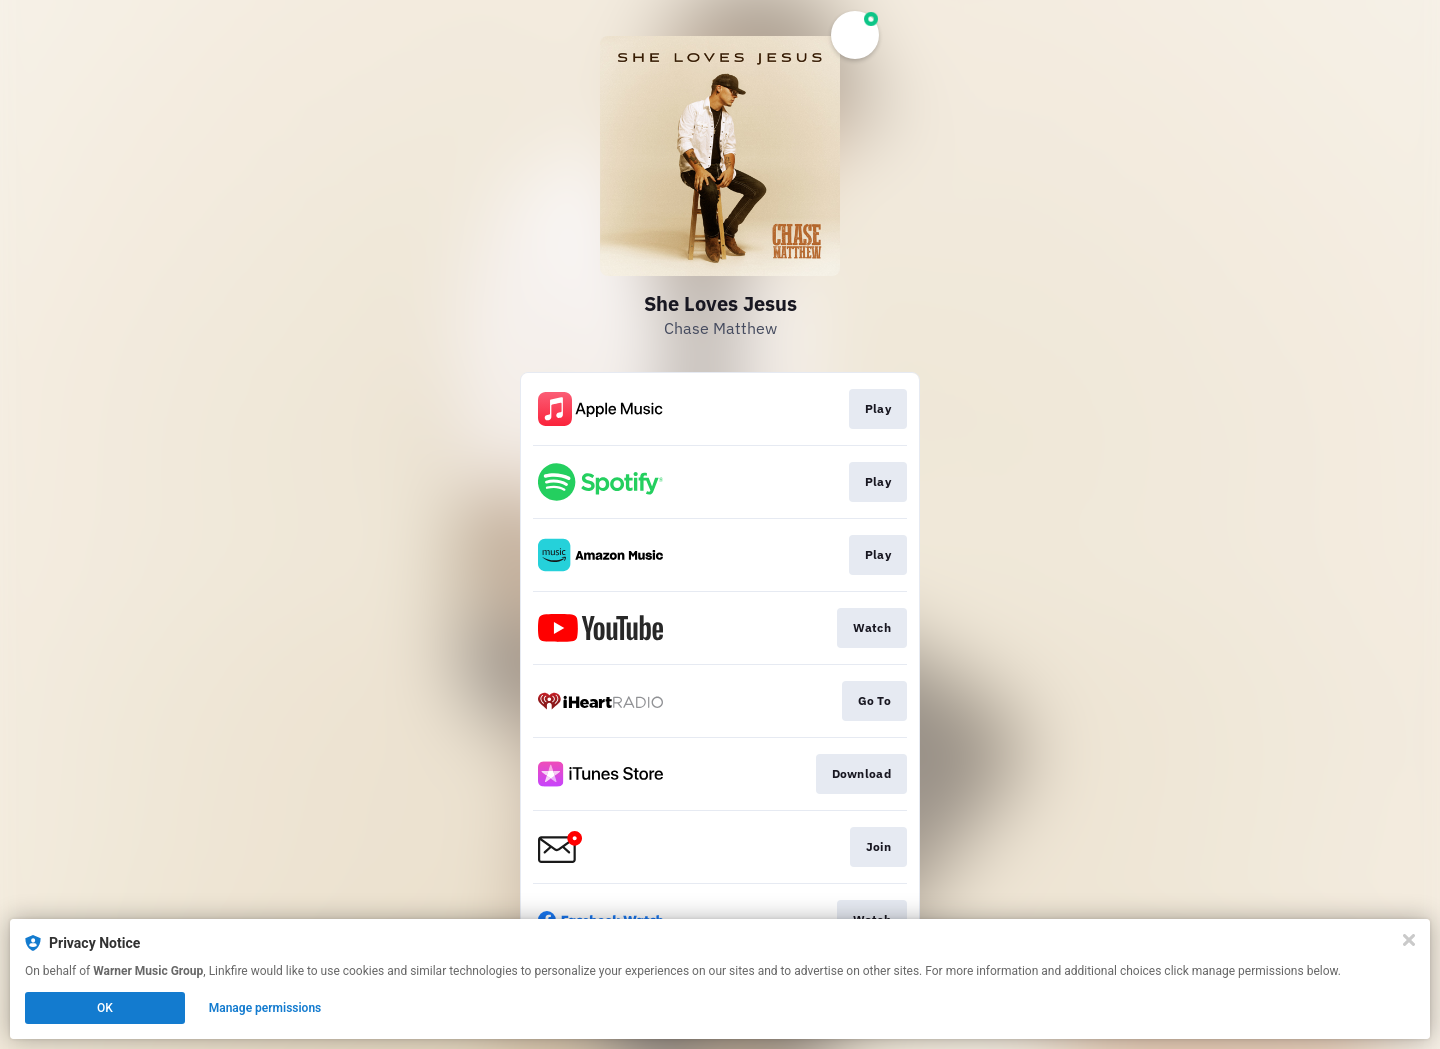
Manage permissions (265, 1008)
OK (105, 1008)
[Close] (1409, 940)
